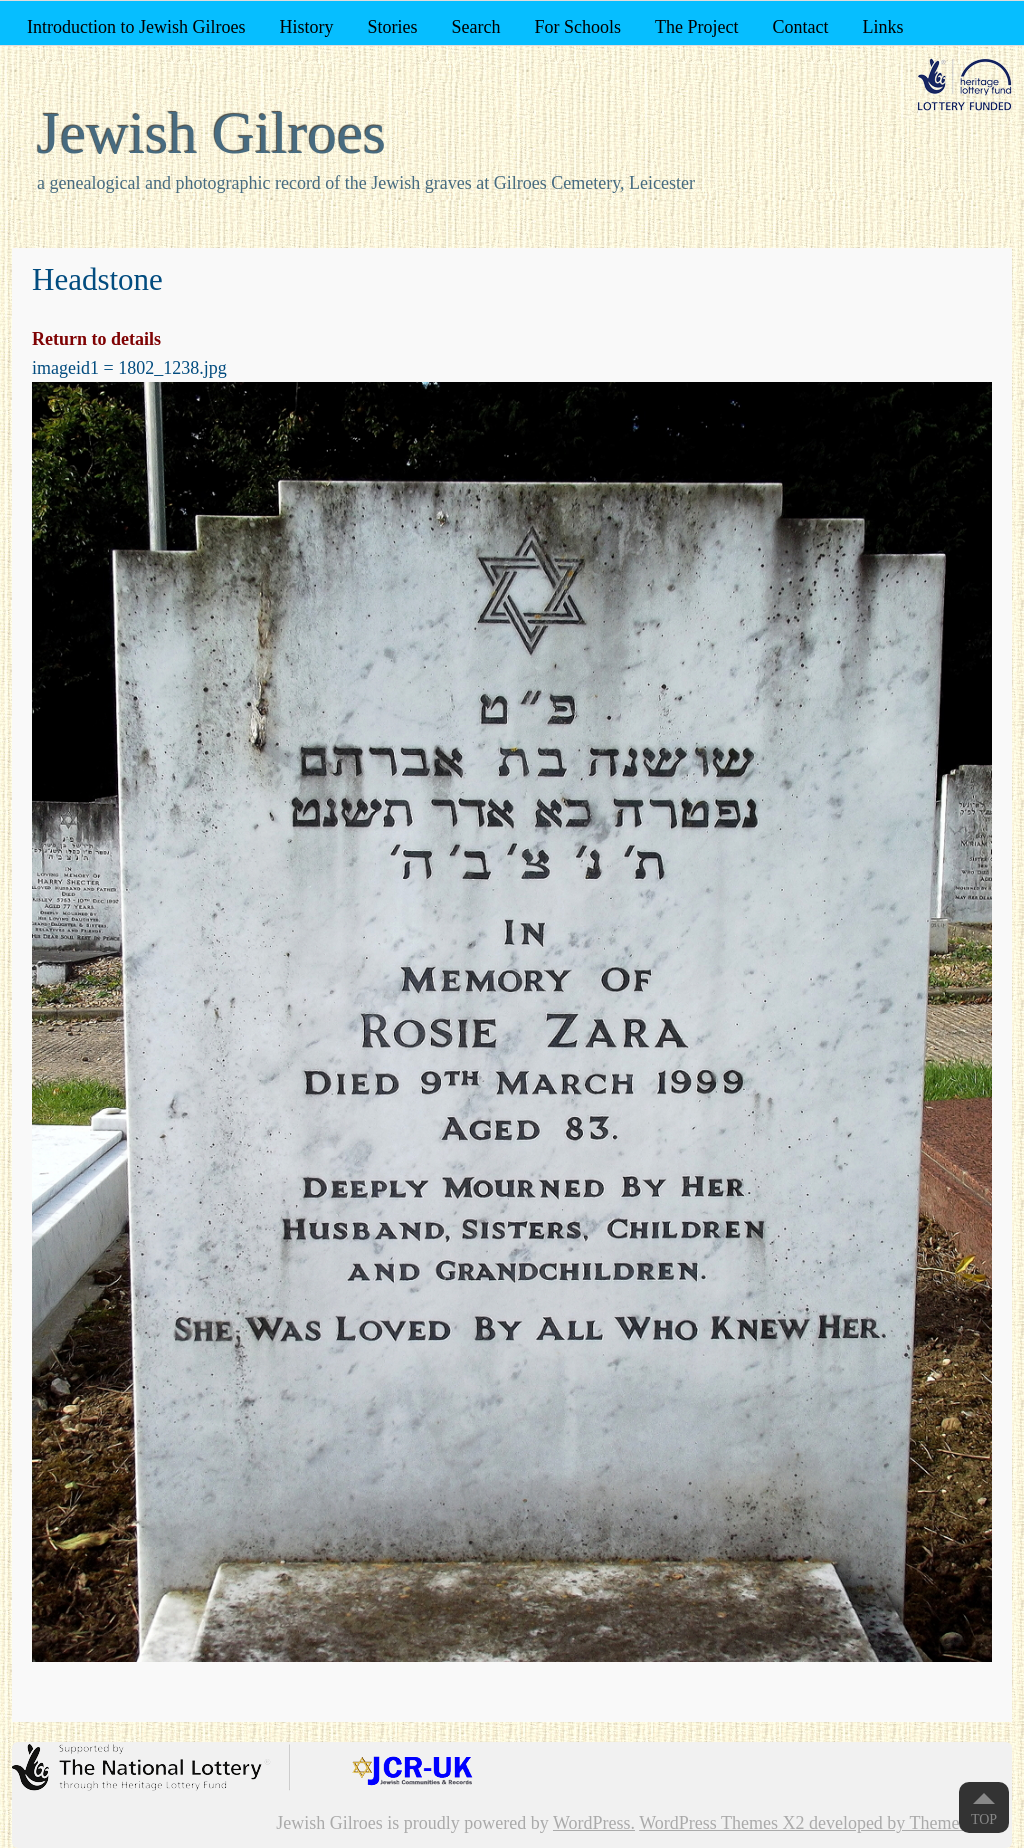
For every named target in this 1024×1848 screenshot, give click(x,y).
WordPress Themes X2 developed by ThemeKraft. (820, 1823)
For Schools (577, 27)
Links (882, 27)
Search (475, 27)
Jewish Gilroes (211, 133)
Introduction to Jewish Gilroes (136, 27)
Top (984, 1819)
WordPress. (594, 1823)
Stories (392, 27)
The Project (696, 27)
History (306, 27)
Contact (800, 27)
